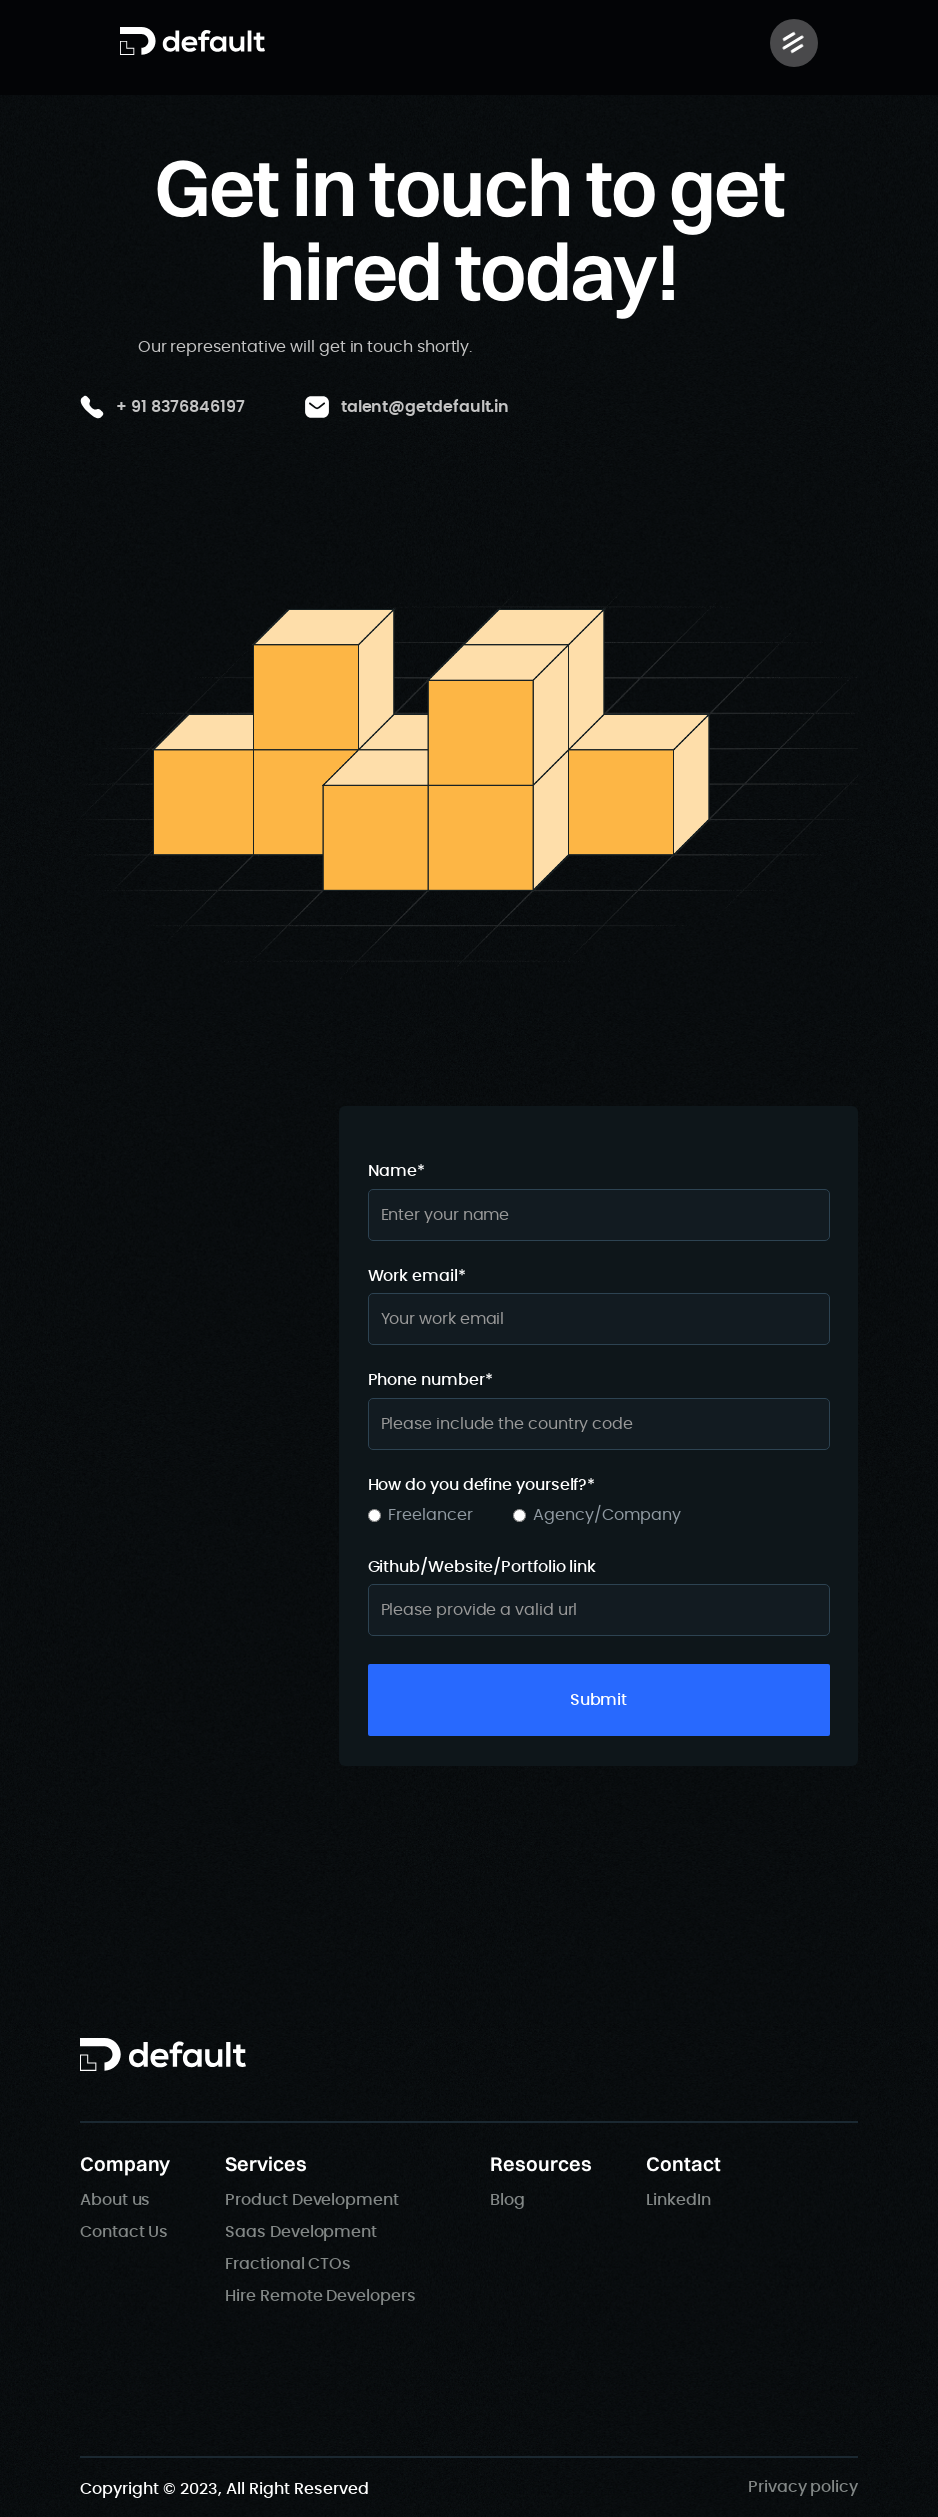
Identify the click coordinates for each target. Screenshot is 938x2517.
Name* (397, 1171)
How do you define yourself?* (482, 1485)
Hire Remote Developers (320, 2296)
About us (115, 2200)
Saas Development (301, 2232)
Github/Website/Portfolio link (482, 1567)
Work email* (417, 1276)
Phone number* (430, 1380)
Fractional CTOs (288, 2264)
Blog (507, 2200)
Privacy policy (803, 2487)
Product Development (311, 2200)
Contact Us (124, 2232)
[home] (192, 41)
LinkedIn (678, 2200)
